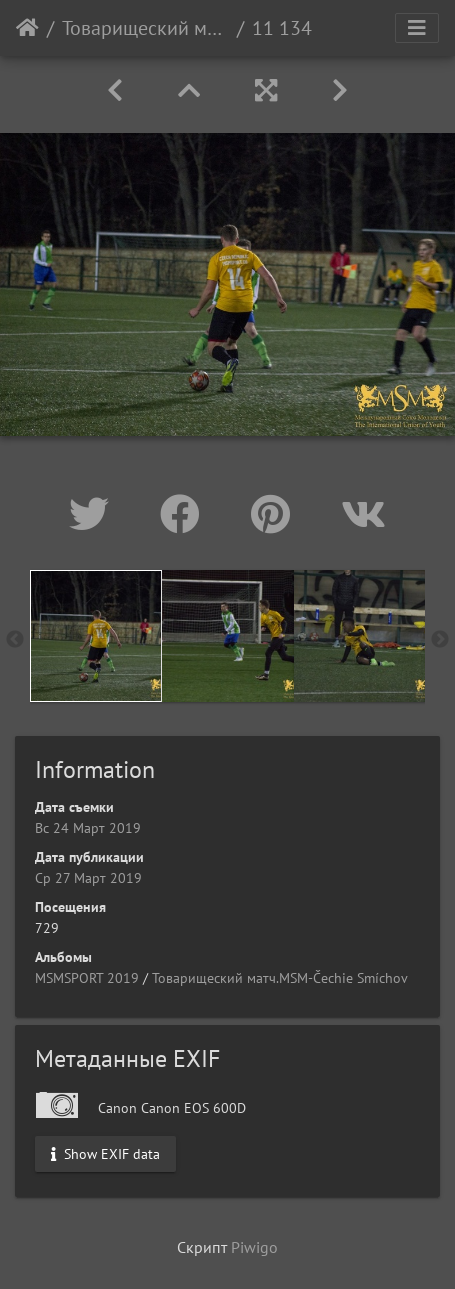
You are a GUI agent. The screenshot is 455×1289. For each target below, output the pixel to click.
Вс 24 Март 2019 (88, 828)
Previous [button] (15, 640)
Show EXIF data (105, 1153)
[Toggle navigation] (417, 28)
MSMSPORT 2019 (87, 978)
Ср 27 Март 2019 (88, 878)
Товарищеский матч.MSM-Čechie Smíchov (145, 28)
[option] (96, 636)
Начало (27, 28)
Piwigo (254, 1247)
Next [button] (440, 640)
